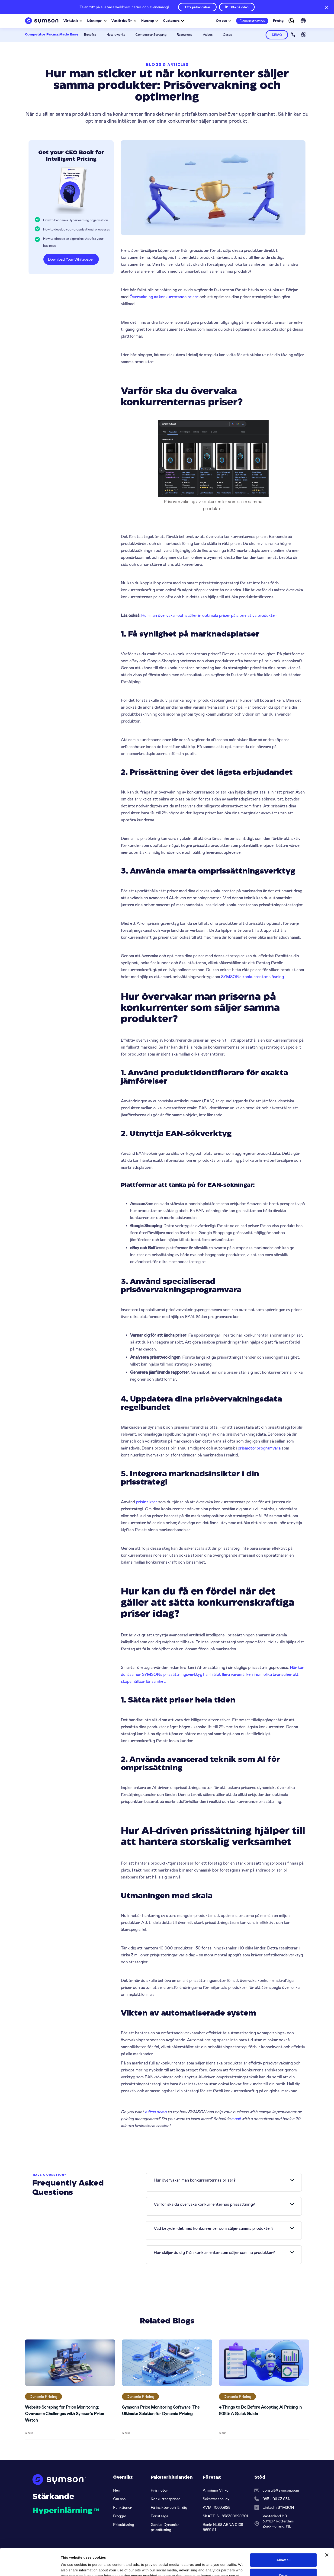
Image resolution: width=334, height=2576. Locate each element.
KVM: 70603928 (216, 2507)
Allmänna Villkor (216, 2490)
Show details (71, 2567)
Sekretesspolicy (216, 2498)
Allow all (283, 2533)
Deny (283, 2548)
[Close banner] (326, 2527)
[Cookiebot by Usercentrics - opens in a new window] (30, 2566)
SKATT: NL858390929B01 (225, 2516)
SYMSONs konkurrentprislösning (252, 976)
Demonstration (252, 21)
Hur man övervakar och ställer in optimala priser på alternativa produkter (208, 615)
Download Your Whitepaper (71, 259)
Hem (117, 2490)
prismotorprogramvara (259, 1447)
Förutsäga (159, 2516)
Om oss (119, 2498)
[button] (73, 21)
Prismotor (159, 2490)
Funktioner (122, 2507)
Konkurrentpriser (165, 2498)
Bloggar (119, 2516)
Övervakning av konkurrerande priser (164, 296)
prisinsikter (146, 1501)
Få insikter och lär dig (169, 2507)
